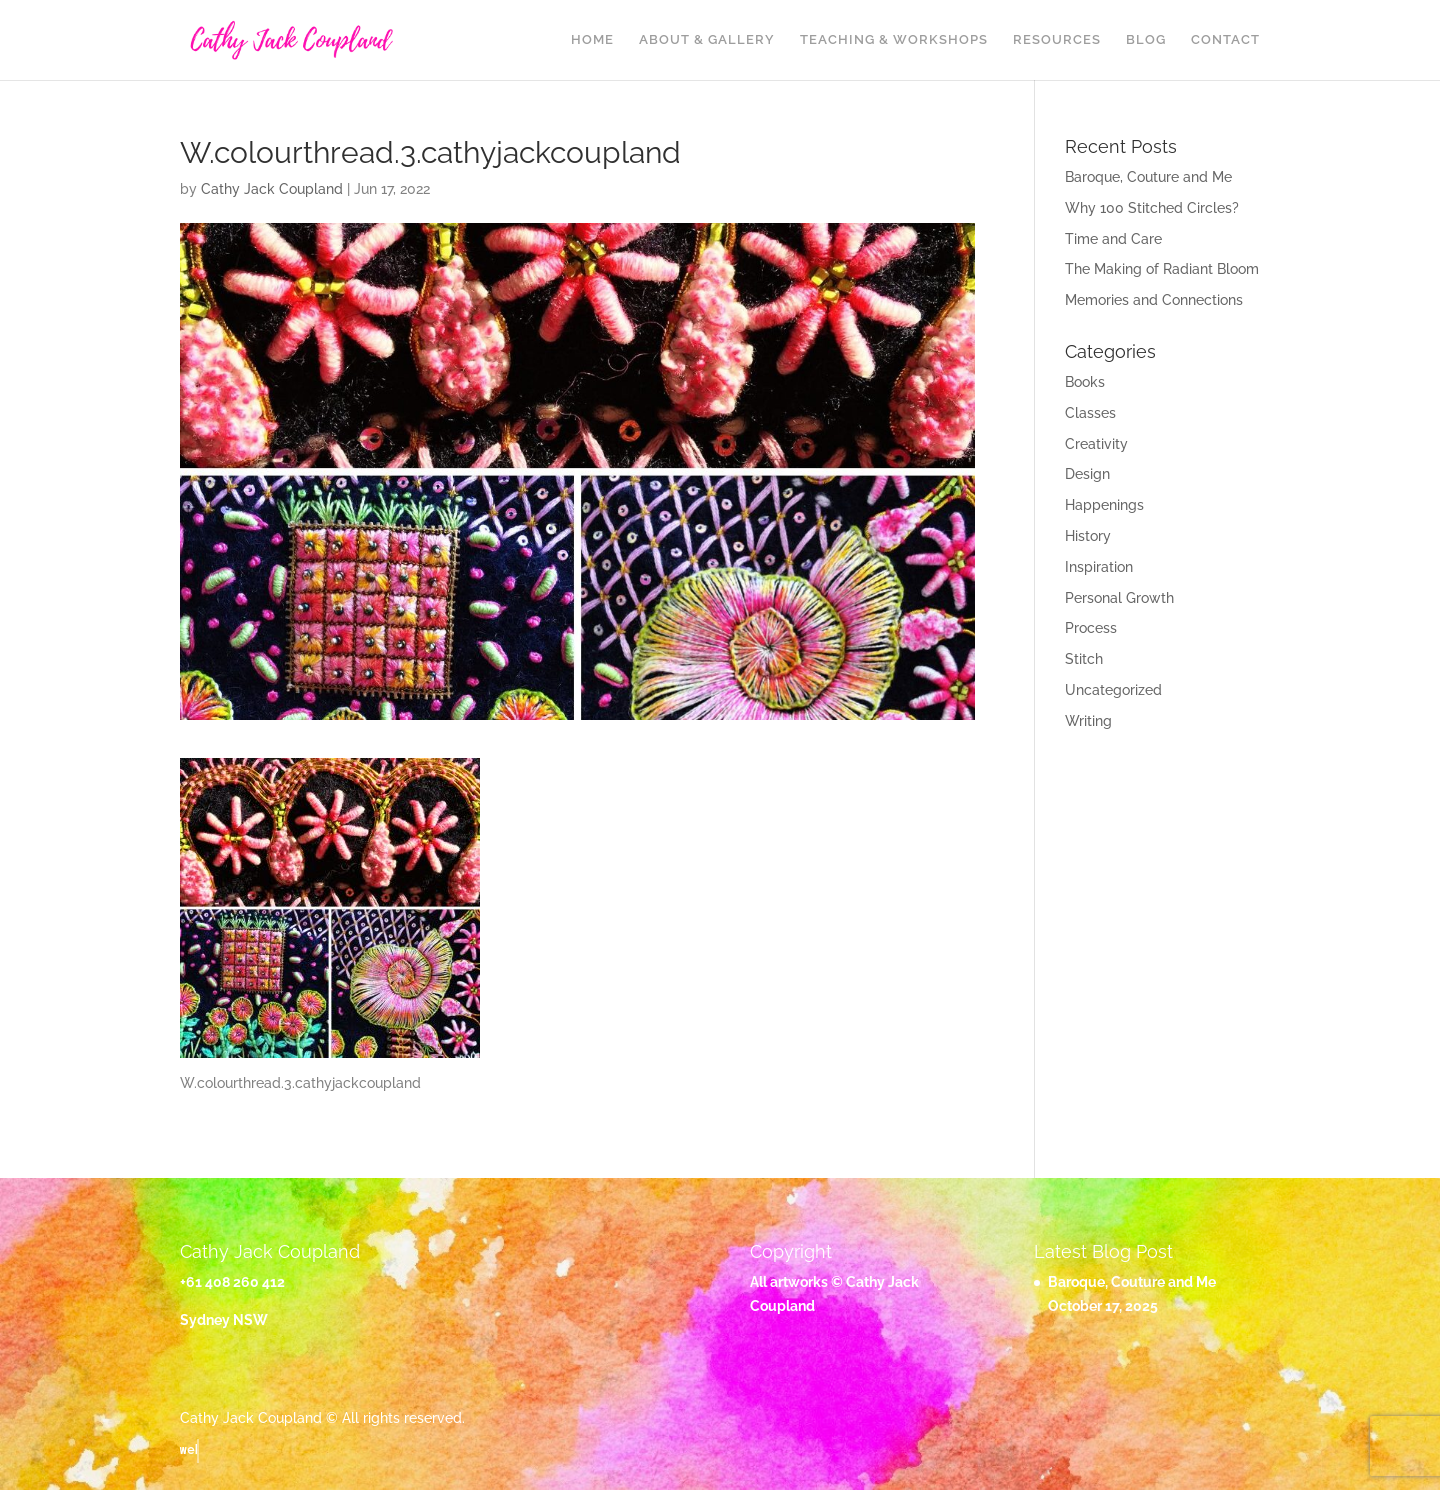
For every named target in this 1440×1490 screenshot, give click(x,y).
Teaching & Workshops (894, 40)
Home (592, 40)
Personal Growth (1119, 598)
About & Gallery (707, 40)
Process (1091, 628)
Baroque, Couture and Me (1148, 177)
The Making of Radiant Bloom (1162, 269)
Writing (1088, 721)
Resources (1057, 40)
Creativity (1096, 444)
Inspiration (1099, 567)
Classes (1090, 413)
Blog (1146, 40)
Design (1087, 474)
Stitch (1084, 659)
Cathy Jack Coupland (272, 189)
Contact (1225, 40)
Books (1085, 382)
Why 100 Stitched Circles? (1152, 208)
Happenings (1104, 505)
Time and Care (1113, 239)
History (1088, 536)
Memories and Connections (1154, 300)
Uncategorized (1113, 690)
